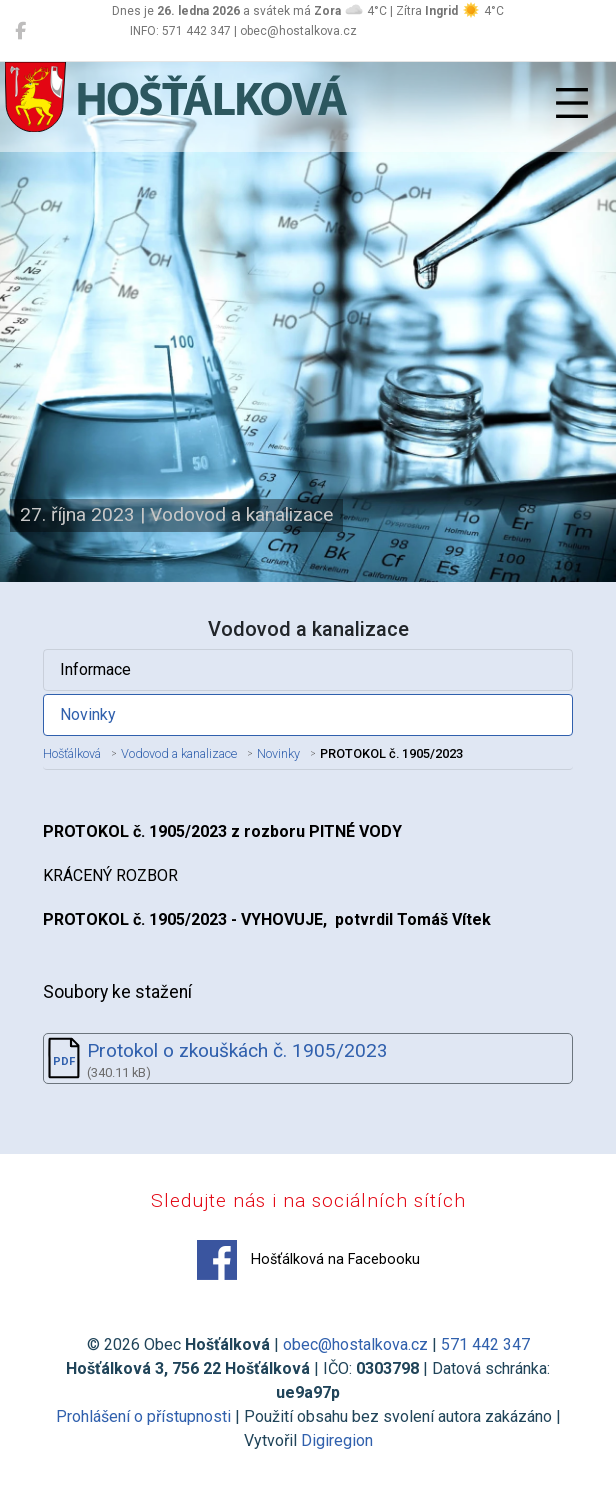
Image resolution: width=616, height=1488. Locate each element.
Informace (95, 669)
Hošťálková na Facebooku (308, 1260)
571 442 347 (485, 1344)
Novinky (88, 714)
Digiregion (337, 1440)
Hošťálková (72, 753)
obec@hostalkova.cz (355, 1344)
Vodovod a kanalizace (179, 753)
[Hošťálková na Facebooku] (20, 31)
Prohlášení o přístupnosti (143, 1416)
